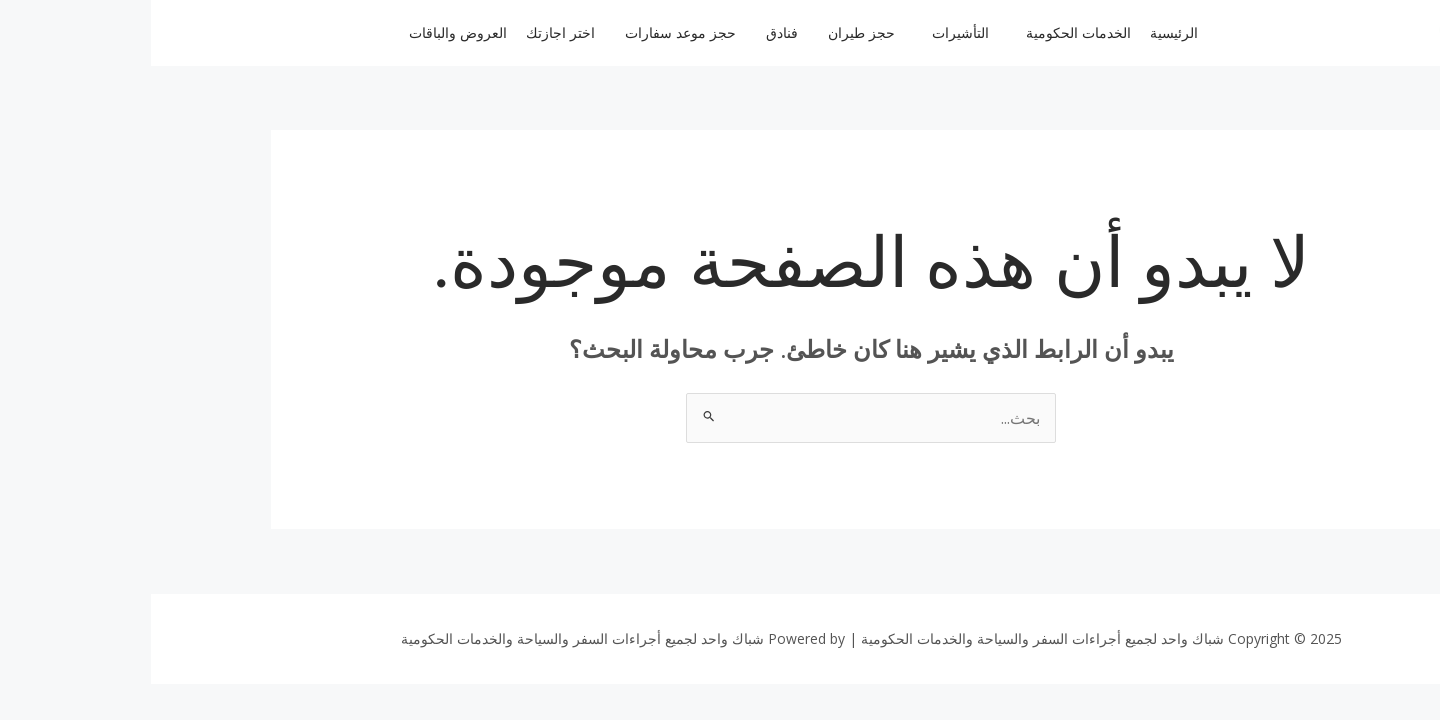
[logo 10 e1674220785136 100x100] (1308, 30)
